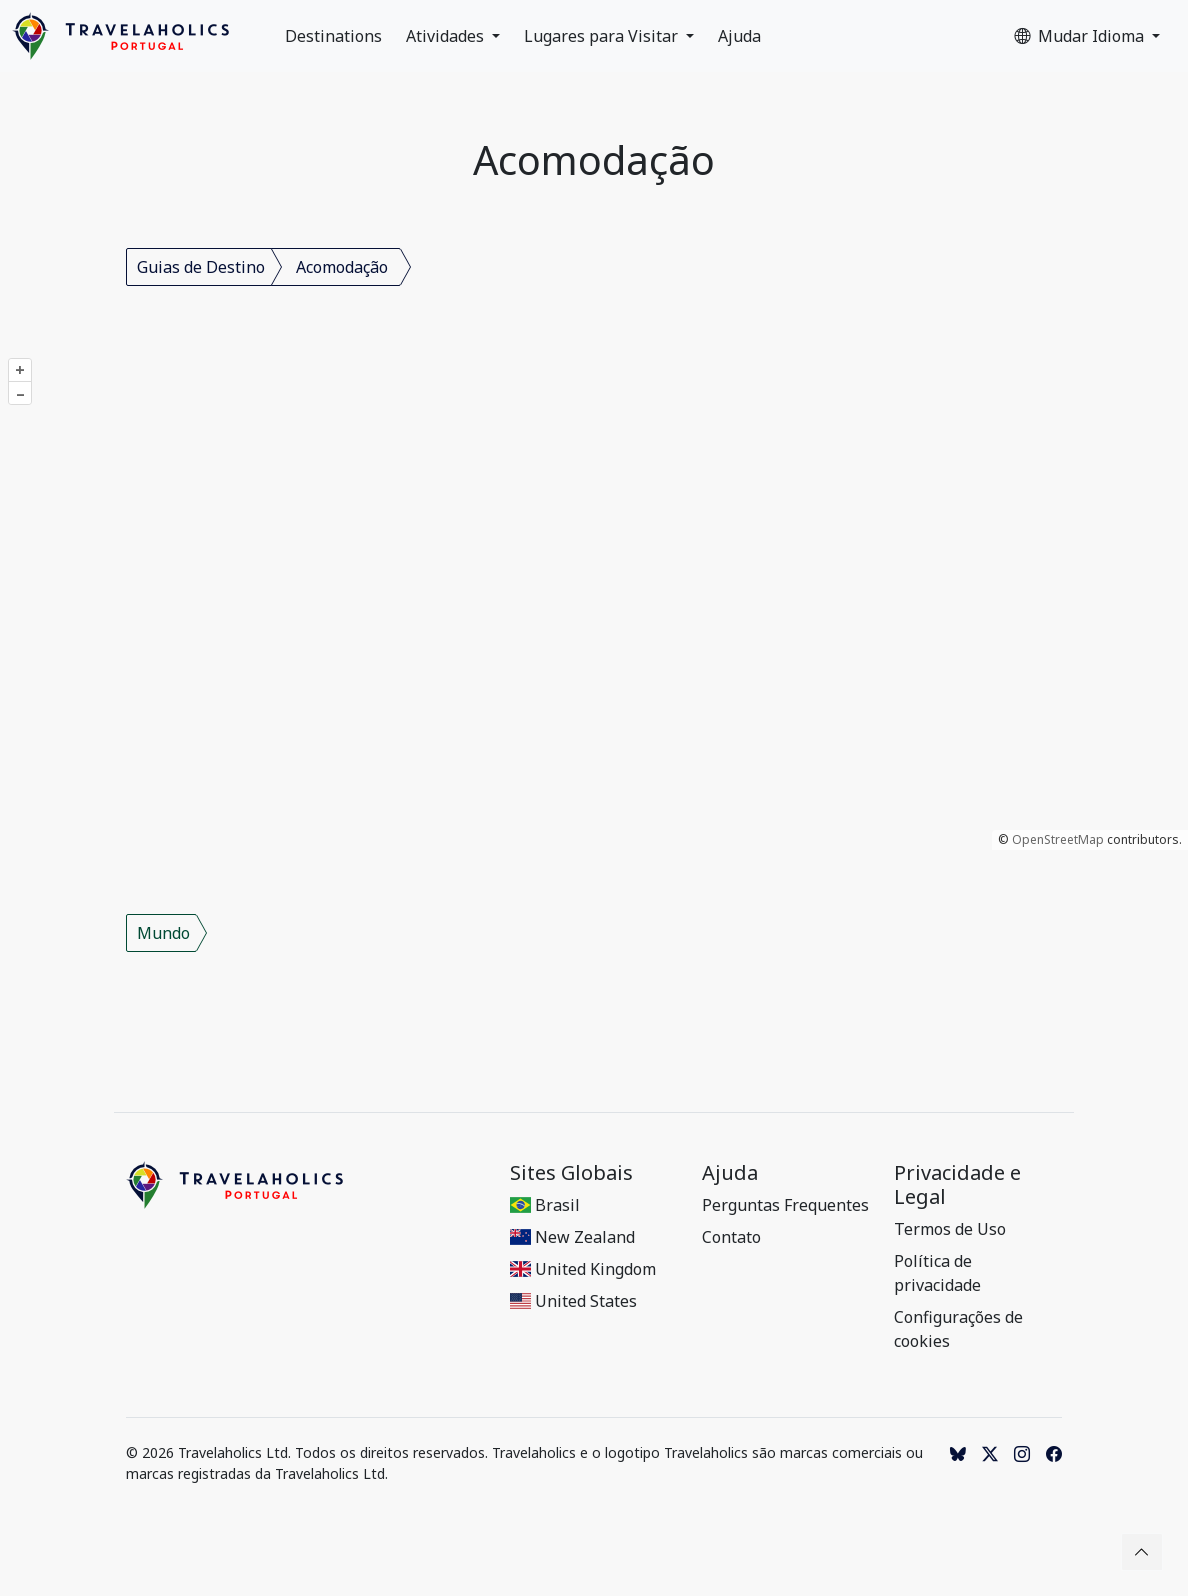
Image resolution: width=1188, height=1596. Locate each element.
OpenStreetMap (1058, 839)
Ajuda (739, 36)
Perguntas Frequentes (785, 1205)
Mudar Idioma (1081, 36)
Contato (731, 1237)
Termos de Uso (950, 1229)
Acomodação (342, 267)
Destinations (333, 36)
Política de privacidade (937, 1273)
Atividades (447, 36)
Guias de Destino (201, 267)
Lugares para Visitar (603, 36)
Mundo (163, 933)
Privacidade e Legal (957, 1185)
